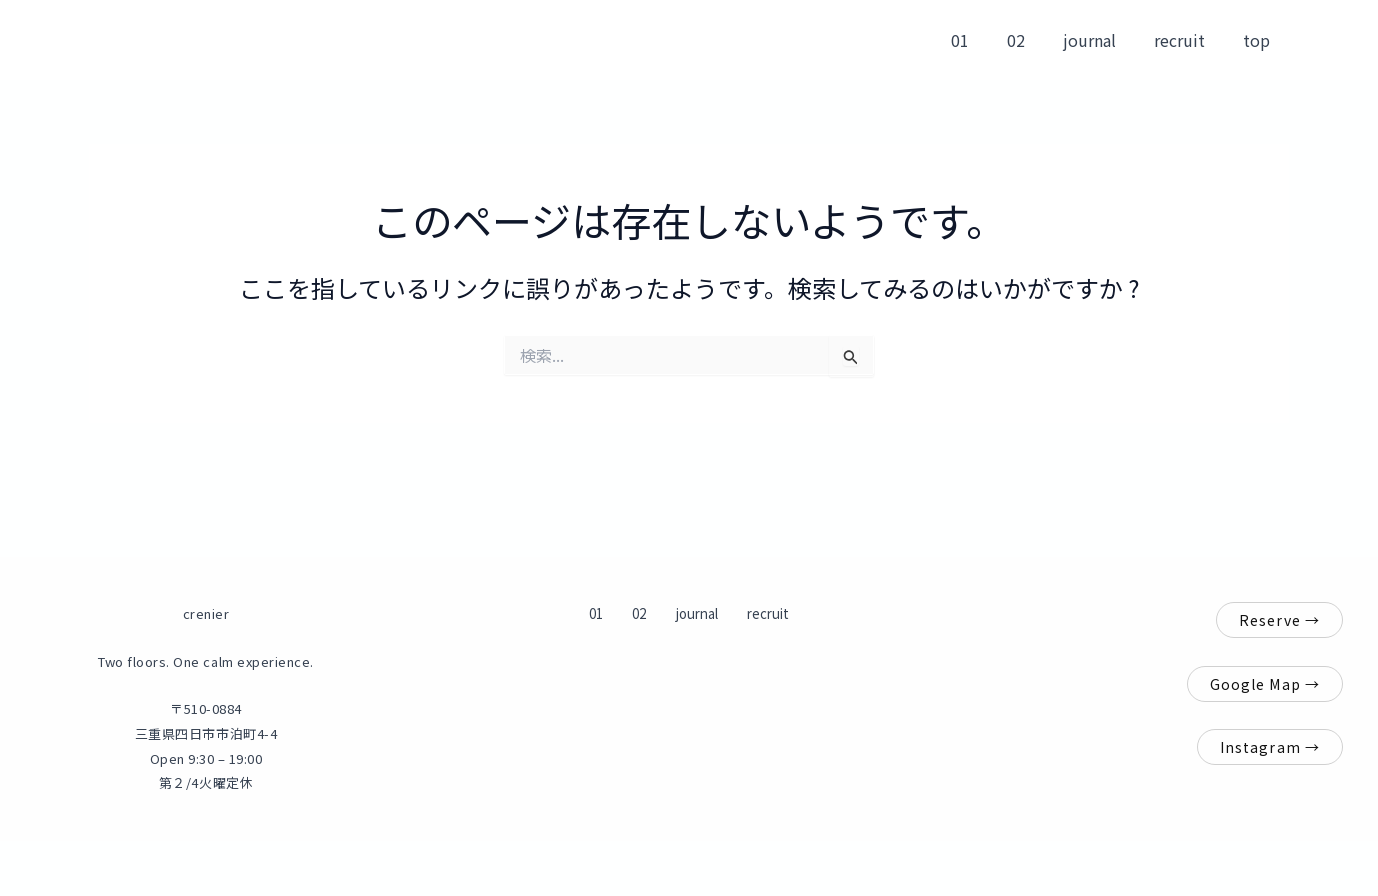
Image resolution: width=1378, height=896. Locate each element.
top (1259, 40)
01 (987, 40)
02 (1037, 40)
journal (1104, 40)
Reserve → (1279, 620)
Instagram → (1270, 747)
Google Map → (1265, 684)
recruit (1188, 40)
